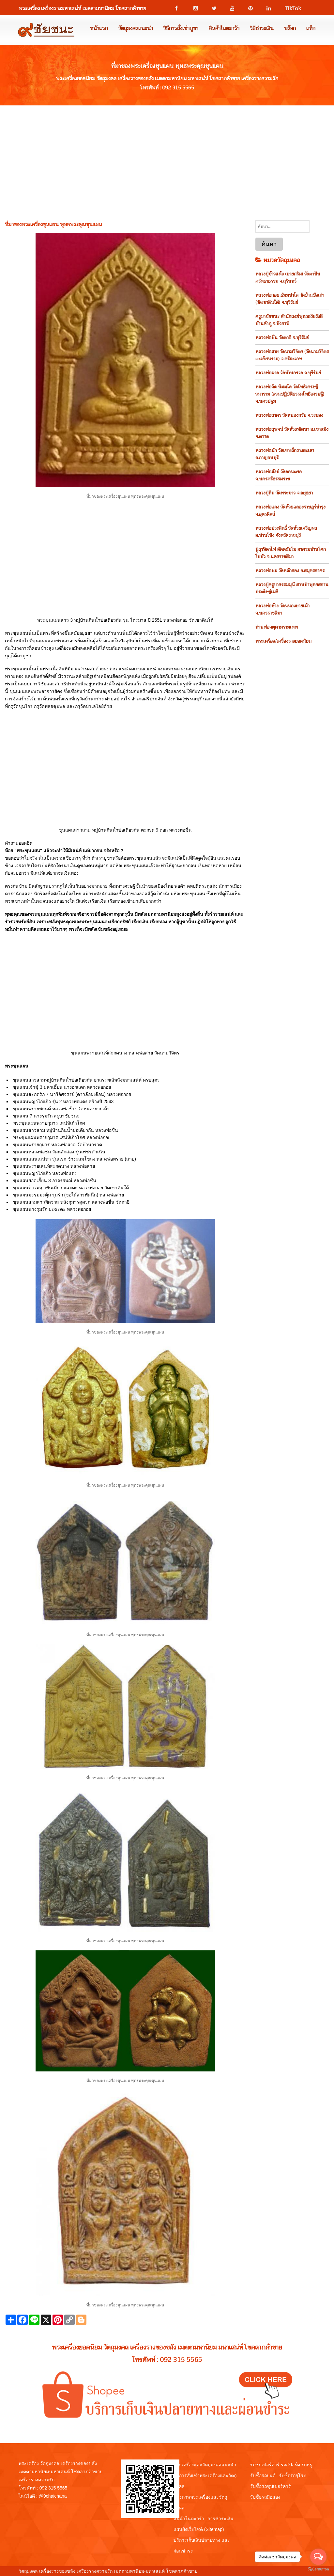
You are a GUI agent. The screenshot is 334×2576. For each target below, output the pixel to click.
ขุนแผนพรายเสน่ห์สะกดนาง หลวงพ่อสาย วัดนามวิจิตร (125, 1052)
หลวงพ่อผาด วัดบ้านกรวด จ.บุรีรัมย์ (288, 373)
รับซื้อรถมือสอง (265, 2497)
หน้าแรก (99, 28)
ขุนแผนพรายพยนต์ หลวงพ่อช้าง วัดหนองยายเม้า (61, 1108)
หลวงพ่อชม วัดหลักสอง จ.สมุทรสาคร (290, 570)
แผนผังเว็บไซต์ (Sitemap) (199, 2529)
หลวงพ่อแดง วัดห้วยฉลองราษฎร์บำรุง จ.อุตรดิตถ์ (290, 510)
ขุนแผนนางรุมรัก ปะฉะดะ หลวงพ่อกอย (52, 1209)
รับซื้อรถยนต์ (263, 2475)
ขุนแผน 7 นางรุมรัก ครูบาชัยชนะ (46, 1115)
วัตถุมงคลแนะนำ (135, 28)
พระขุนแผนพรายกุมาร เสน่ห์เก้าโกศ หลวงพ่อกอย (62, 1137)
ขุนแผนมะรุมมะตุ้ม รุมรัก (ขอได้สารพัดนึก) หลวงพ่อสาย (68, 1194)
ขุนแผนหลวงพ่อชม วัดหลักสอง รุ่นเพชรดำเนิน (59, 1151)
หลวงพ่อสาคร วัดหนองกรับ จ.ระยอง (289, 415)
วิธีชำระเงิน (262, 28)
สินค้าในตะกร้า (224, 28)
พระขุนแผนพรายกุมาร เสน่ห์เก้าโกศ (49, 1123)
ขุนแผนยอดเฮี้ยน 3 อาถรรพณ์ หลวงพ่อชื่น (54, 1180)
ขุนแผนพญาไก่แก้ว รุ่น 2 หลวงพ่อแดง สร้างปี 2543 (63, 1101)
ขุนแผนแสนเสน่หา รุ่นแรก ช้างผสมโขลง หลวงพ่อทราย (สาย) (74, 1159)
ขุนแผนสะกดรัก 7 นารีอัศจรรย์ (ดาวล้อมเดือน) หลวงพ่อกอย (72, 1094)
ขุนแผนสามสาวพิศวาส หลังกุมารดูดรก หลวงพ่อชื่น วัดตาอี (71, 1202)
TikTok (290, 8)
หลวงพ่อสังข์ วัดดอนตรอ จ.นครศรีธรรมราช (278, 475)
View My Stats (213, 2571)
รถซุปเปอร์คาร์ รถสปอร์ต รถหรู (281, 2464)
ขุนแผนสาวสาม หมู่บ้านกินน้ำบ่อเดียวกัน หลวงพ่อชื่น (65, 1130)
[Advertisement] (167, 154)
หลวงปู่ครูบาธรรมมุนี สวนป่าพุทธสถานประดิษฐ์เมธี (291, 588)
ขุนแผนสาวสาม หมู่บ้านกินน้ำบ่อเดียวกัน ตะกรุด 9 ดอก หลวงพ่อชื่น (125, 830)
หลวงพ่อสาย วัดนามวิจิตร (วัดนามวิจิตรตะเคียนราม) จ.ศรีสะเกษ (292, 355)
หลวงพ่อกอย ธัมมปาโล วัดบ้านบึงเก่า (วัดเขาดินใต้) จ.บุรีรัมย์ (289, 298)
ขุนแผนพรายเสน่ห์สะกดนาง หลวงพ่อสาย (54, 1166)
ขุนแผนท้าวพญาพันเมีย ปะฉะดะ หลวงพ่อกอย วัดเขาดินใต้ (71, 1187)
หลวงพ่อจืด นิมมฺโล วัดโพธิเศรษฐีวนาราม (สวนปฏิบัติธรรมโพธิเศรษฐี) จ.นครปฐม (289, 394)
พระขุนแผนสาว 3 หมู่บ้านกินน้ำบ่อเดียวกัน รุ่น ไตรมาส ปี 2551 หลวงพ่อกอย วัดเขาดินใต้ (125, 620)
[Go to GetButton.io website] (318, 2569)
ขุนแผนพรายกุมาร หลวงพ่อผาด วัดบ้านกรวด (57, 1144)
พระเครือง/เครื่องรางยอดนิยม (283, 641)
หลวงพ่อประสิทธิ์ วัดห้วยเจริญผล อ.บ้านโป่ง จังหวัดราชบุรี (286, 531)
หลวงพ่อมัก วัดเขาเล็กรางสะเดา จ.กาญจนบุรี (284, 453)
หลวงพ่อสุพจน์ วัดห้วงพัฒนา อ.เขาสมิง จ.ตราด (291, 432)
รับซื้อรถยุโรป (292, 2475)
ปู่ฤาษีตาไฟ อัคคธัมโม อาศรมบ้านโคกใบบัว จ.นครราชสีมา (290, 552)
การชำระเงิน (220, 2518)
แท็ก (310, 28)
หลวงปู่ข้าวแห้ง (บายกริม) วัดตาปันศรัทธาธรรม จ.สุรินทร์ (287, 277)
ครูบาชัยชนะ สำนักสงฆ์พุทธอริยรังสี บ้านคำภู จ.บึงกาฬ (289, 319)
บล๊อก (290, 28)
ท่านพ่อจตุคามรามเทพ (276, 627)
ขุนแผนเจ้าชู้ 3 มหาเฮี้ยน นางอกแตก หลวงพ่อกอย (62, 1087)
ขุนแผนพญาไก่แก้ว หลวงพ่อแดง (45, 1173)
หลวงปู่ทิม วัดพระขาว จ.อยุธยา (284, 493)
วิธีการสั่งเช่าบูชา (180, 28)
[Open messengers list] (318, 2557)
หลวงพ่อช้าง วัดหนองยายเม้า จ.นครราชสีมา (282, 609)
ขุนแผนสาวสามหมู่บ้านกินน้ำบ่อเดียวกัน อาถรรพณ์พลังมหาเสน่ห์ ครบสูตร (86, 1080)
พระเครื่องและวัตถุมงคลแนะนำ (205, 2464)
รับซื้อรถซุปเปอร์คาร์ (270, 2486)
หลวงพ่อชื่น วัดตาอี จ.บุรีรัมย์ (282, 337)
